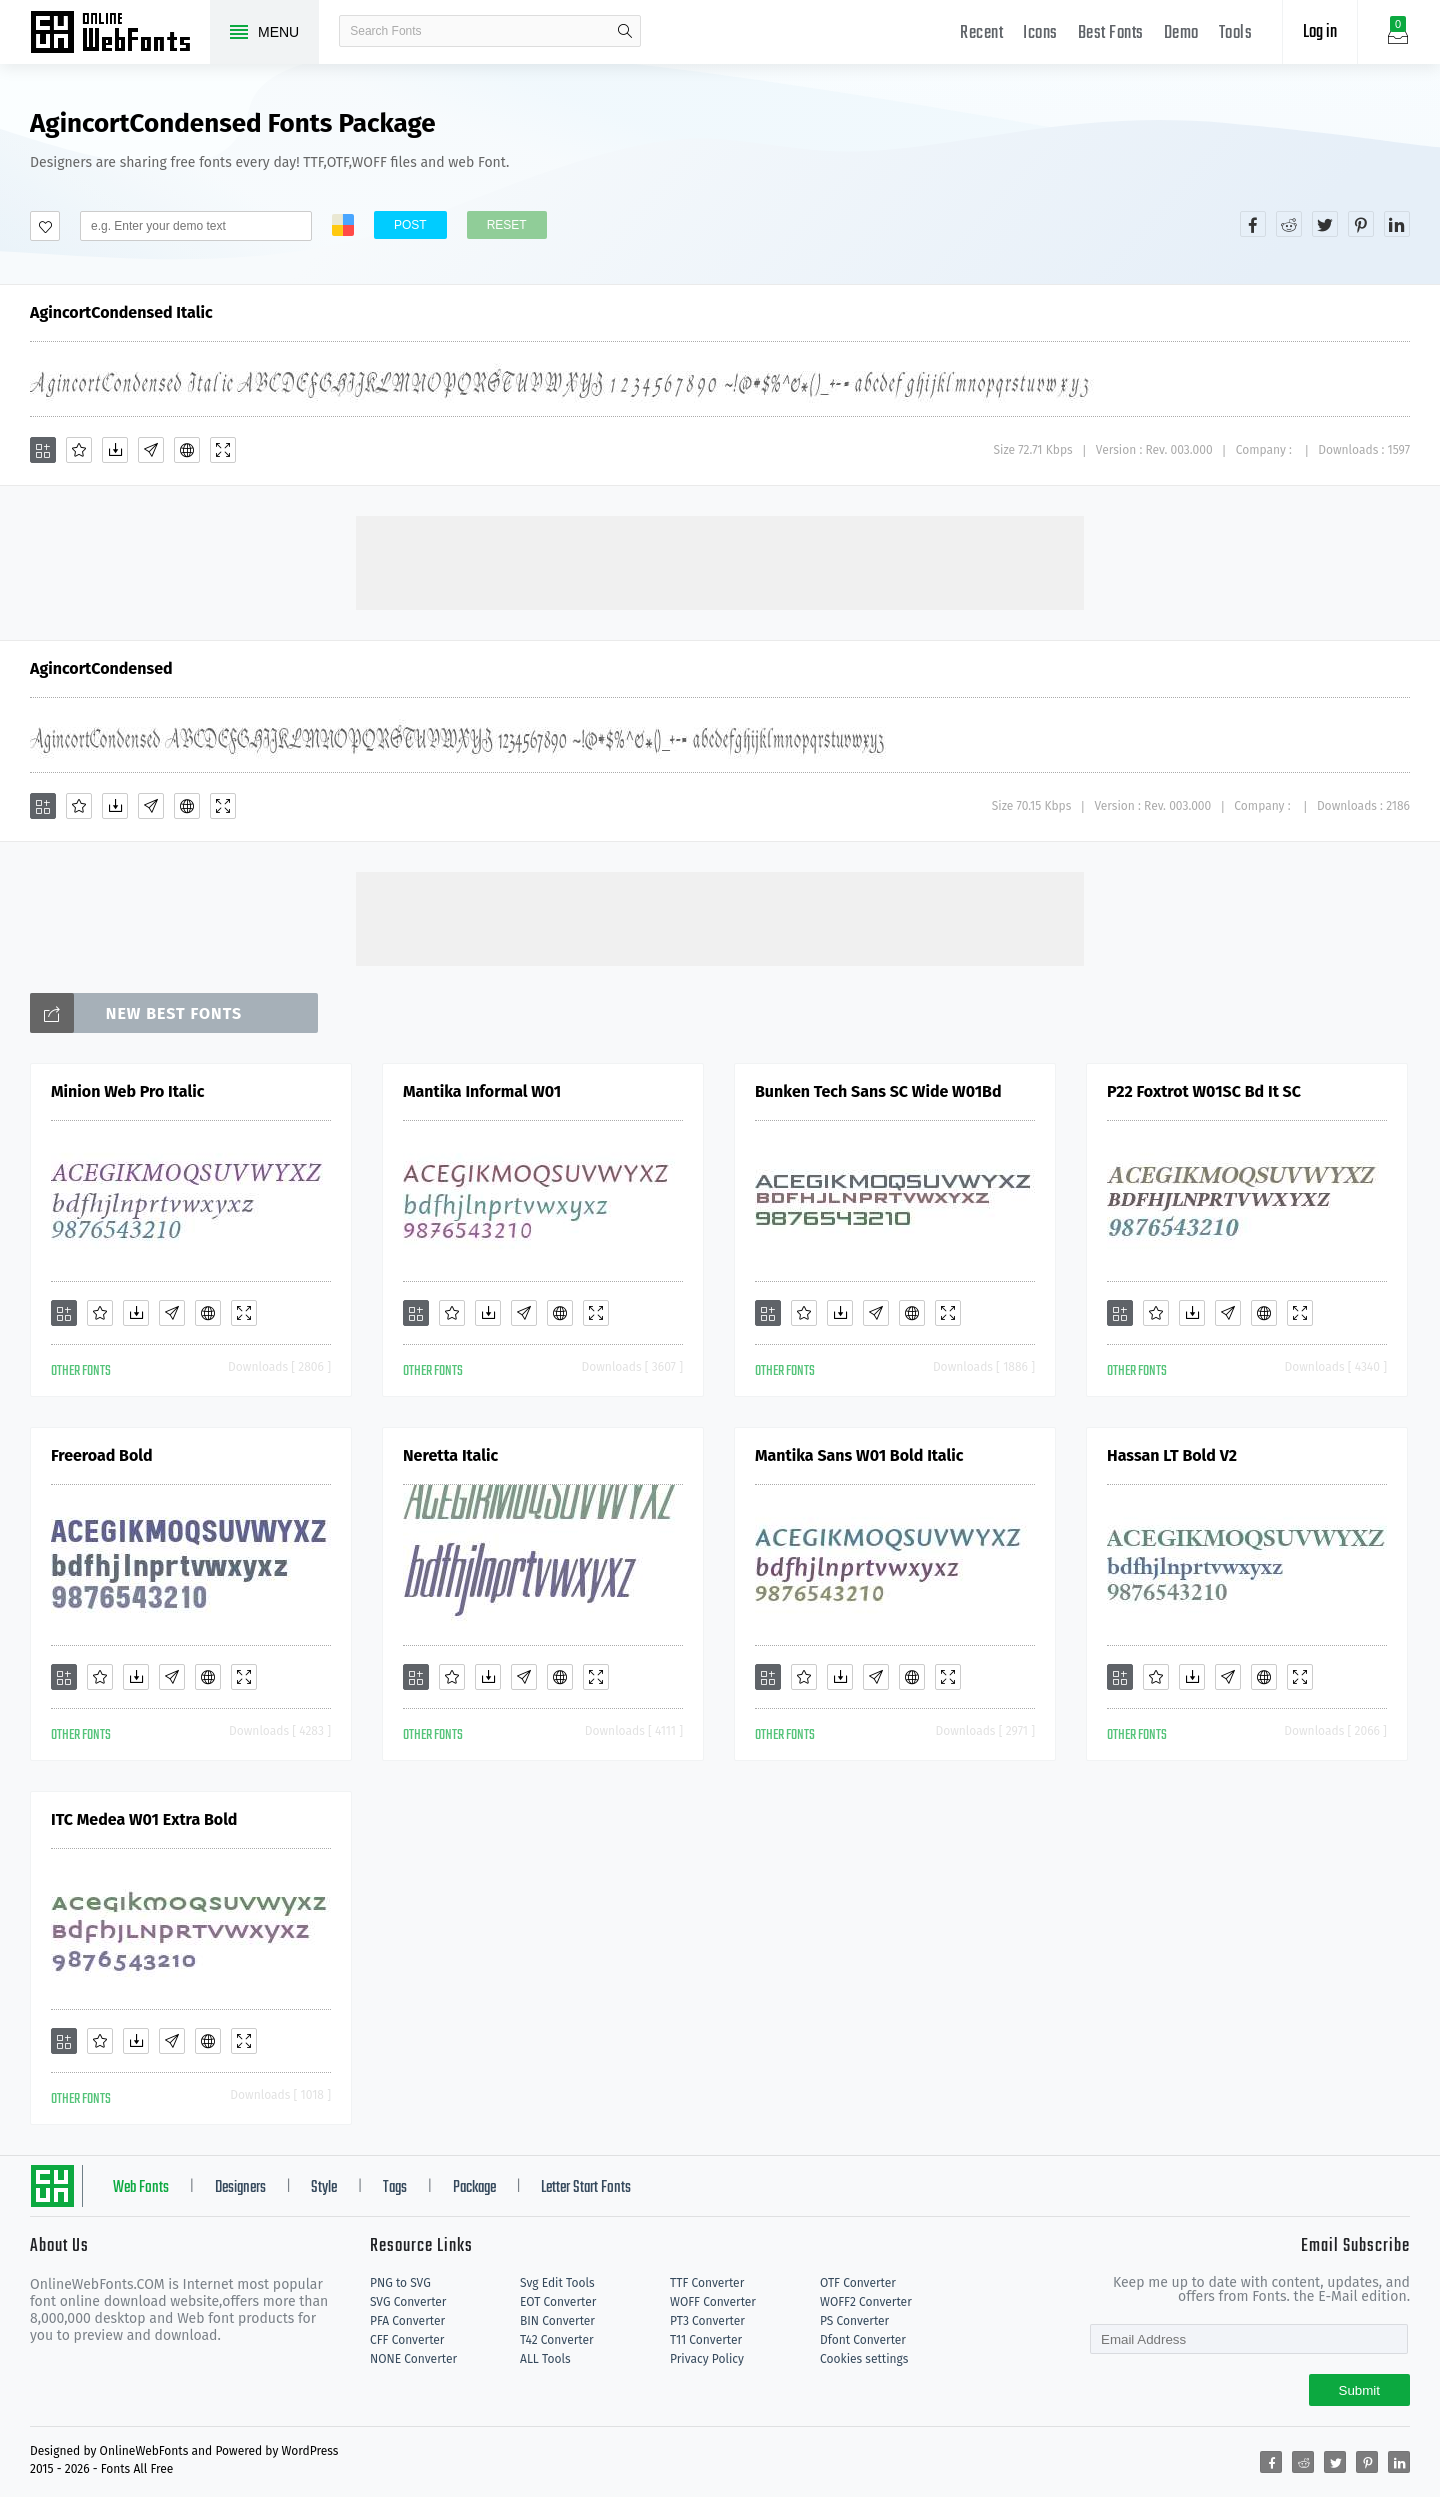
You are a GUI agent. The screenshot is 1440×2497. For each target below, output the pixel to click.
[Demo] (223, 450)
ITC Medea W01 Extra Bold (144, 1819)
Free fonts (120, 34)
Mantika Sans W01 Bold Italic (859, 1455)
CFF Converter (407, 2340)
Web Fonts (141, 2188)
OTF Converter (858, 2283)
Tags (395, 2188)
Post (410, 225)
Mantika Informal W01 (482, 1091)
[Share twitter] (1325, 224)
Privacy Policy (707, 2359)
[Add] (43, 450)
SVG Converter (408, 2302)
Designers (240, 2188)
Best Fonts (1111, 33)
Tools (1236, 33)
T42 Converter (557, 2340)
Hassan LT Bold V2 (1172, 1455)
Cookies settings (864, 2359)
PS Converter (854, 2321)
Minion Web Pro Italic (127, 1091)
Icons (1040, 33)
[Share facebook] (1253, 224)
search (625, 31)
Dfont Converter (863, 2340)
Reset (507, 225)
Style (324, 2188)
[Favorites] (79, 450)
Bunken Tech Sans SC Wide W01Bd (878, 1091)
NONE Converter (413, 2359)
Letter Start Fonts (586, 2188)
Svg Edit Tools (557, 2283)
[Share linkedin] (1397, 224)
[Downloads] (115, 450)
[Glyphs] (151, 450)
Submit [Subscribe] (1359, 2390)
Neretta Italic (450, 1455)
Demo (1181, 33)
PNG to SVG (400, 2283)
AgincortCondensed (101, 668)
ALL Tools (545, 2359)
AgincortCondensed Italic (121, 312)
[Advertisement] (720, 561)
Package (474, 2188)
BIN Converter (557, 2321)
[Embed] (187, 450)
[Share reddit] (1289, 224)
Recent (981, 33)
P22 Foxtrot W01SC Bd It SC (1204, 1091)
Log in (1320, 32)
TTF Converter (707, 2283)
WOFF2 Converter (866, 2302)
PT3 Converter (707, 2321)
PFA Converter (407, 2321)
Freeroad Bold (102, 1455)
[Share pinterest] (1361, 224)
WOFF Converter (713, 2302)
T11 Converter (706, 2340)
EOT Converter (558, 2302)
